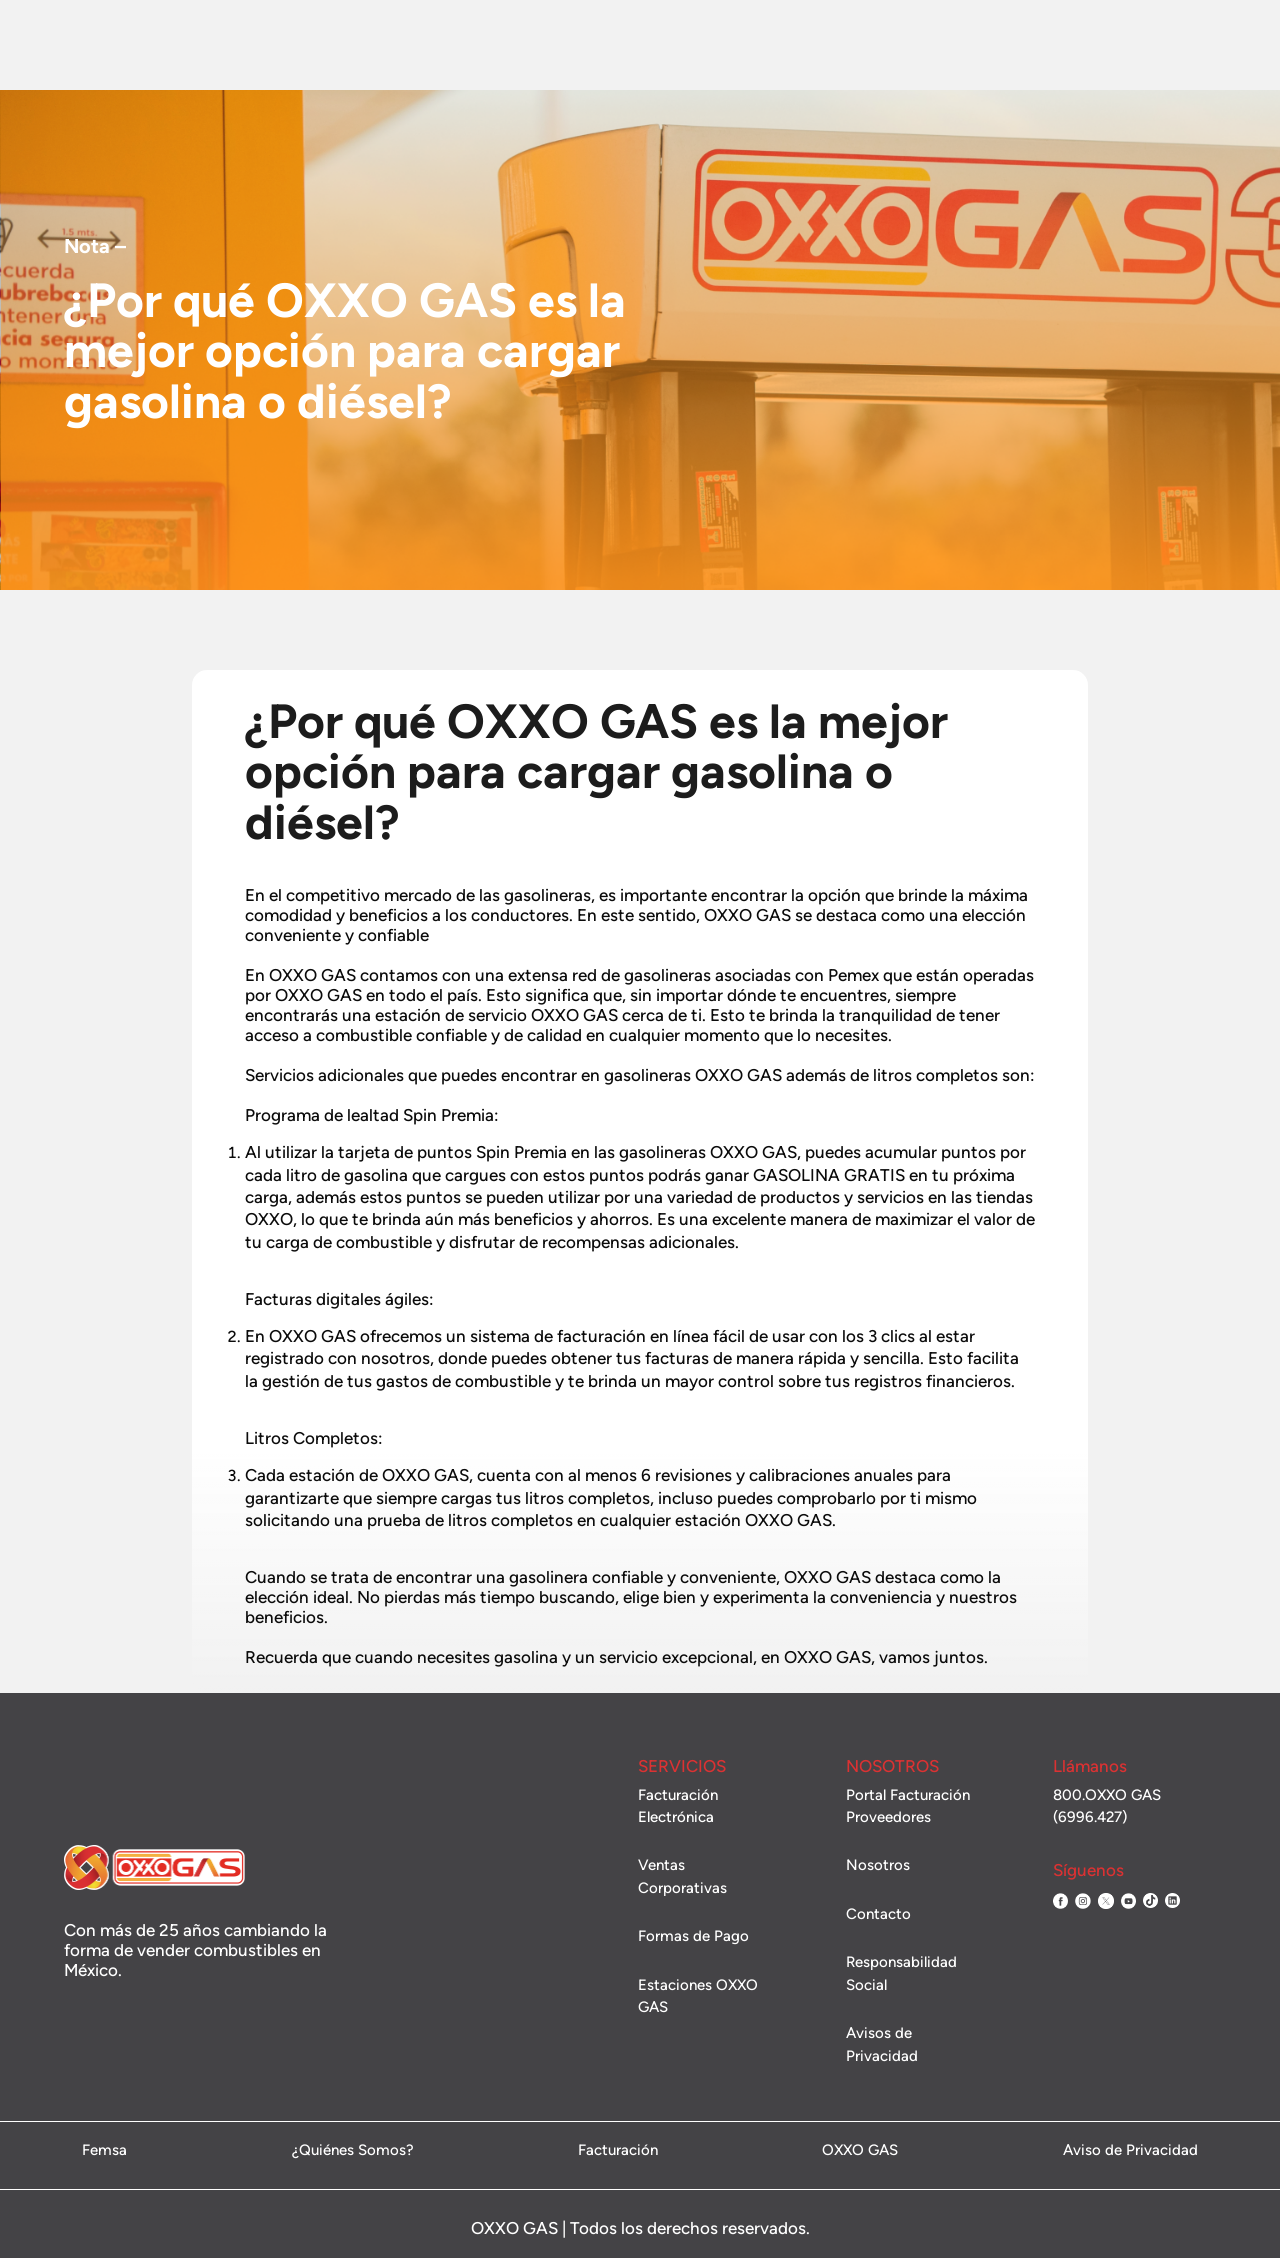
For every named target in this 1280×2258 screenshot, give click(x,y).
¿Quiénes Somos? (353, 2151)
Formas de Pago (693, 1936)
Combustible (346, 45)
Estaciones (449, 45)
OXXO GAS (860, 2151)
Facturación (938, 45)
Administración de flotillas (1141, 44)
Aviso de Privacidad (1130, 2151)
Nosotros (248, 45)
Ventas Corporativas (688, 46)
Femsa (104, 2151)
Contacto (811, 46)
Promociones (554, 45)
